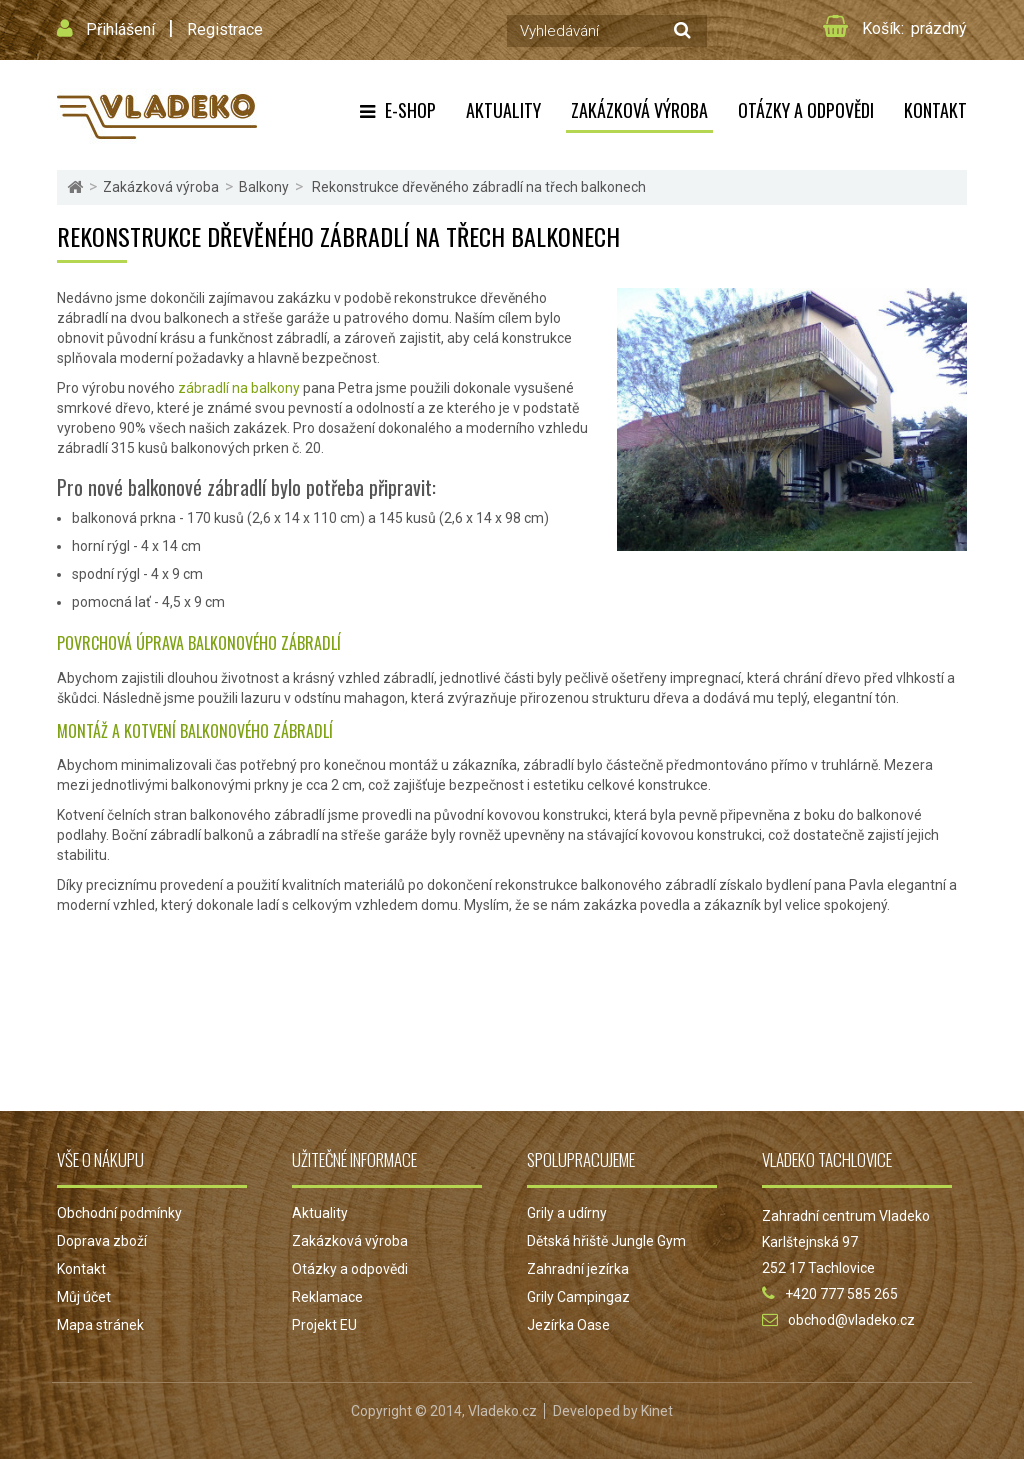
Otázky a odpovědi (806, 110)
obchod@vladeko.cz (851, 1320)
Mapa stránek (100, 1325)
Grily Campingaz (578, 1297)
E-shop (410, 110)
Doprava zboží (102, 1241)
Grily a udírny (567, 1213)
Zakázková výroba (639, 110)
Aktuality (503, 110)
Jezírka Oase (568, 1325)
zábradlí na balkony (239, 388)
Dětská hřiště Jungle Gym (606, 1241)
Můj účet (84, 1297)
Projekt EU (324, 1325)
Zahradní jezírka (578, 1269)
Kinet (657, 1411)
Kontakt (935, 110)
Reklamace (327, 1297)
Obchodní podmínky (119, 1213)
